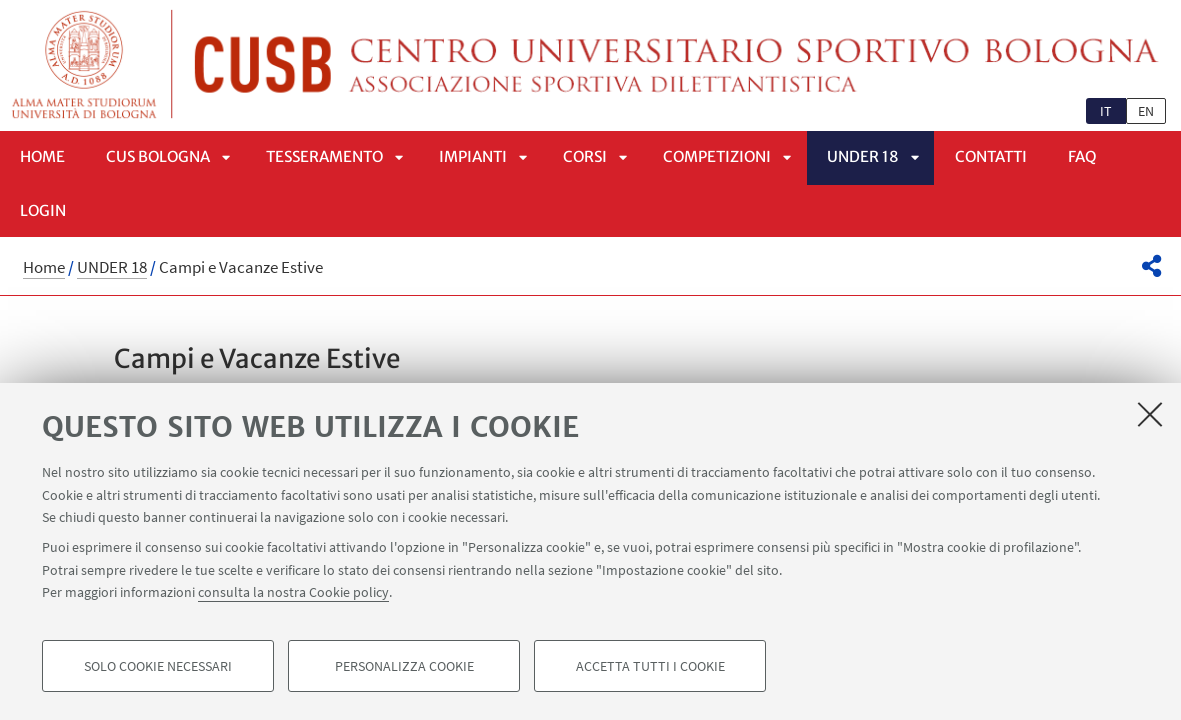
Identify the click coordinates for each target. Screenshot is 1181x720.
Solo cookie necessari (158, 666)
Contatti (991, 156)
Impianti (473, 156)
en (1146, 111)
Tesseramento (324, 156)
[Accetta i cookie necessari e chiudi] (1150, 414)
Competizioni (717, 156)
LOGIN (43, 210)
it (1106, 111)
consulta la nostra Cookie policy (293, 592)
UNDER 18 (863, 156)
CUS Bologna (158, 156)
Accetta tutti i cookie (650, 666)
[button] (1151, 266)
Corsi (585, 156)
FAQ (1082, 156)
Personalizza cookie (404, 666)
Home (42, 156)
